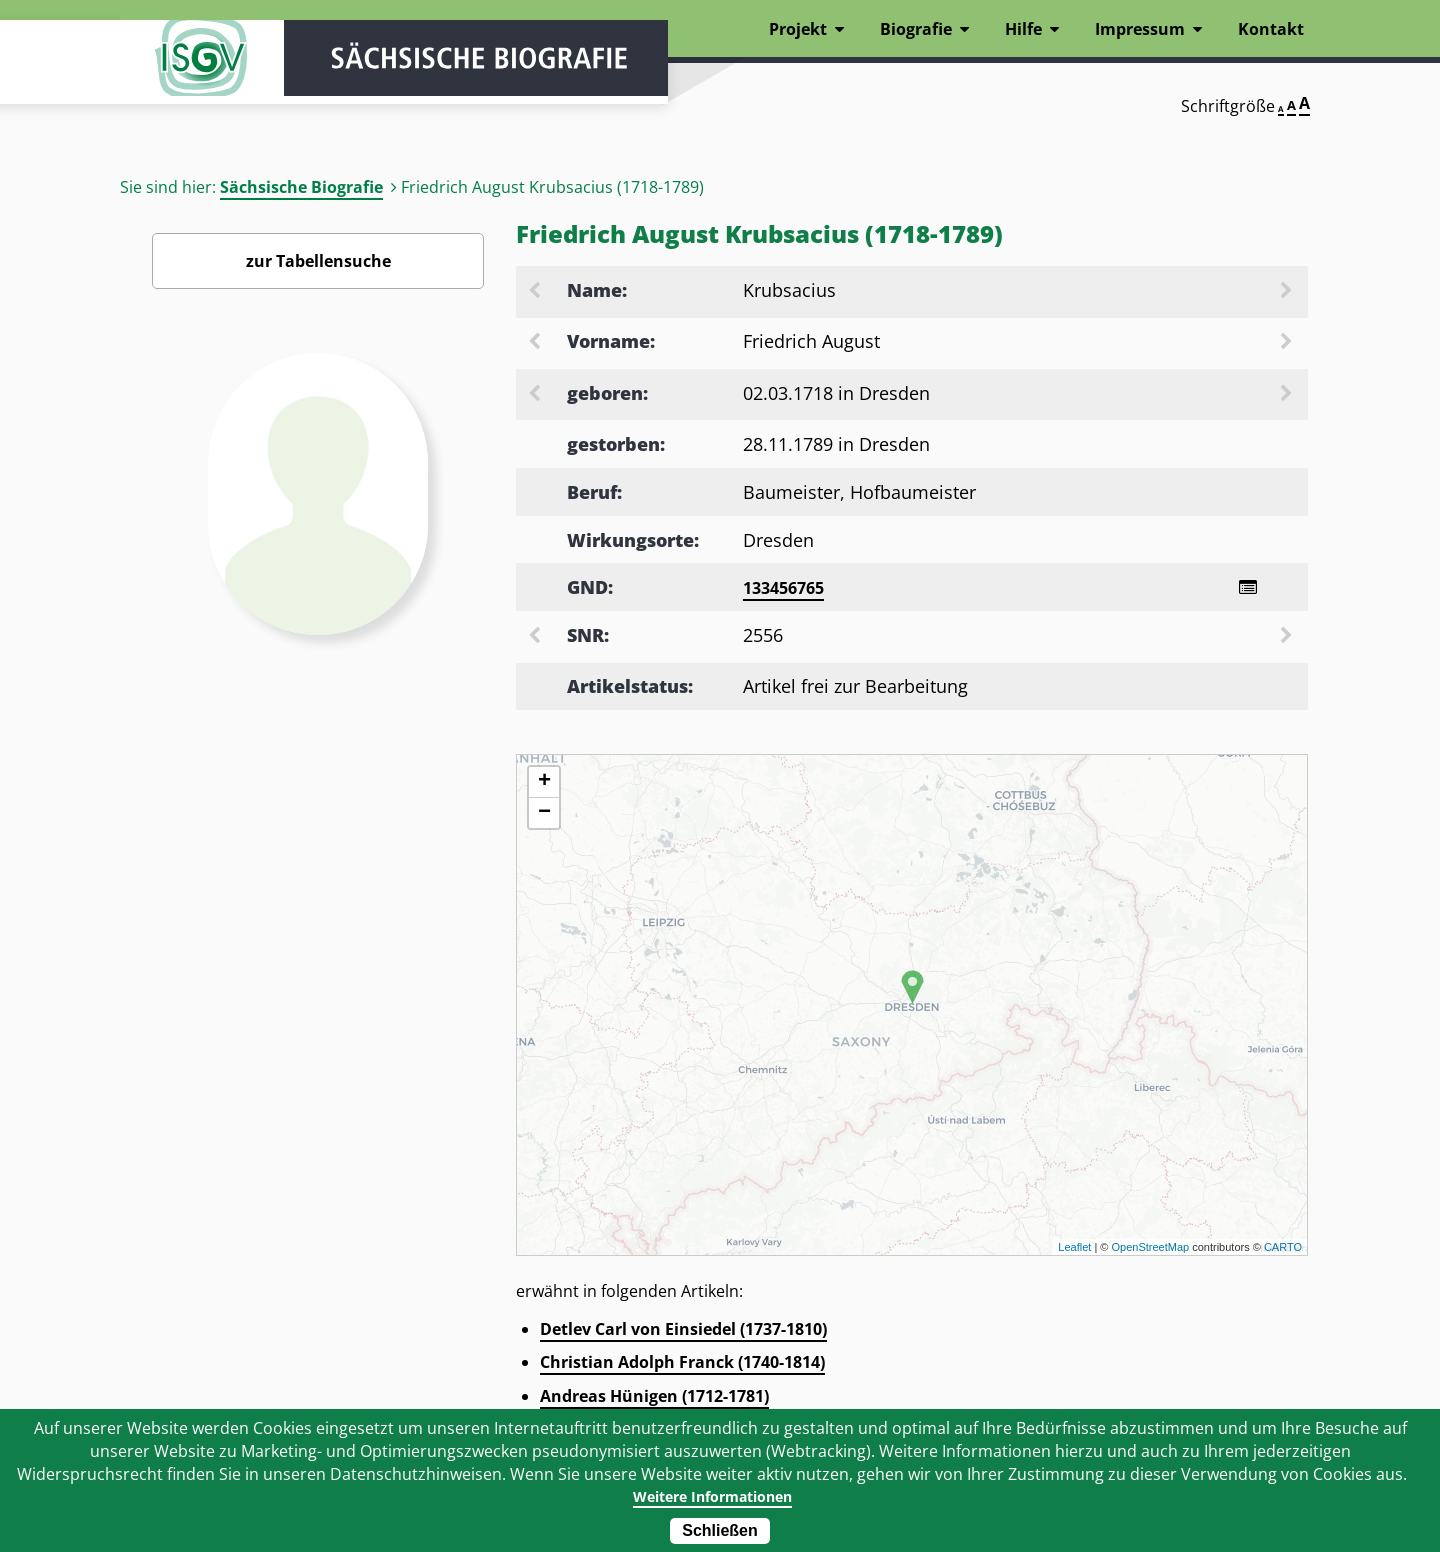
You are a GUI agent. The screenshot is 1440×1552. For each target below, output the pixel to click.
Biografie (916, 29)
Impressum (1140, 29)
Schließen (720, 1530)
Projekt (798, 29)
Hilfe (1023, 29)
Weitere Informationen (712, 1496)
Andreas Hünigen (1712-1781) (654, 1399)
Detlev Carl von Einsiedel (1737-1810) (683, 1332)
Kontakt (1271, 29)
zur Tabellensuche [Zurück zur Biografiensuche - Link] (318, 261)
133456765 (783, 588)
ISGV (180, 72)
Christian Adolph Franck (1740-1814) (682, 1365)
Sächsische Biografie (301, 187)
